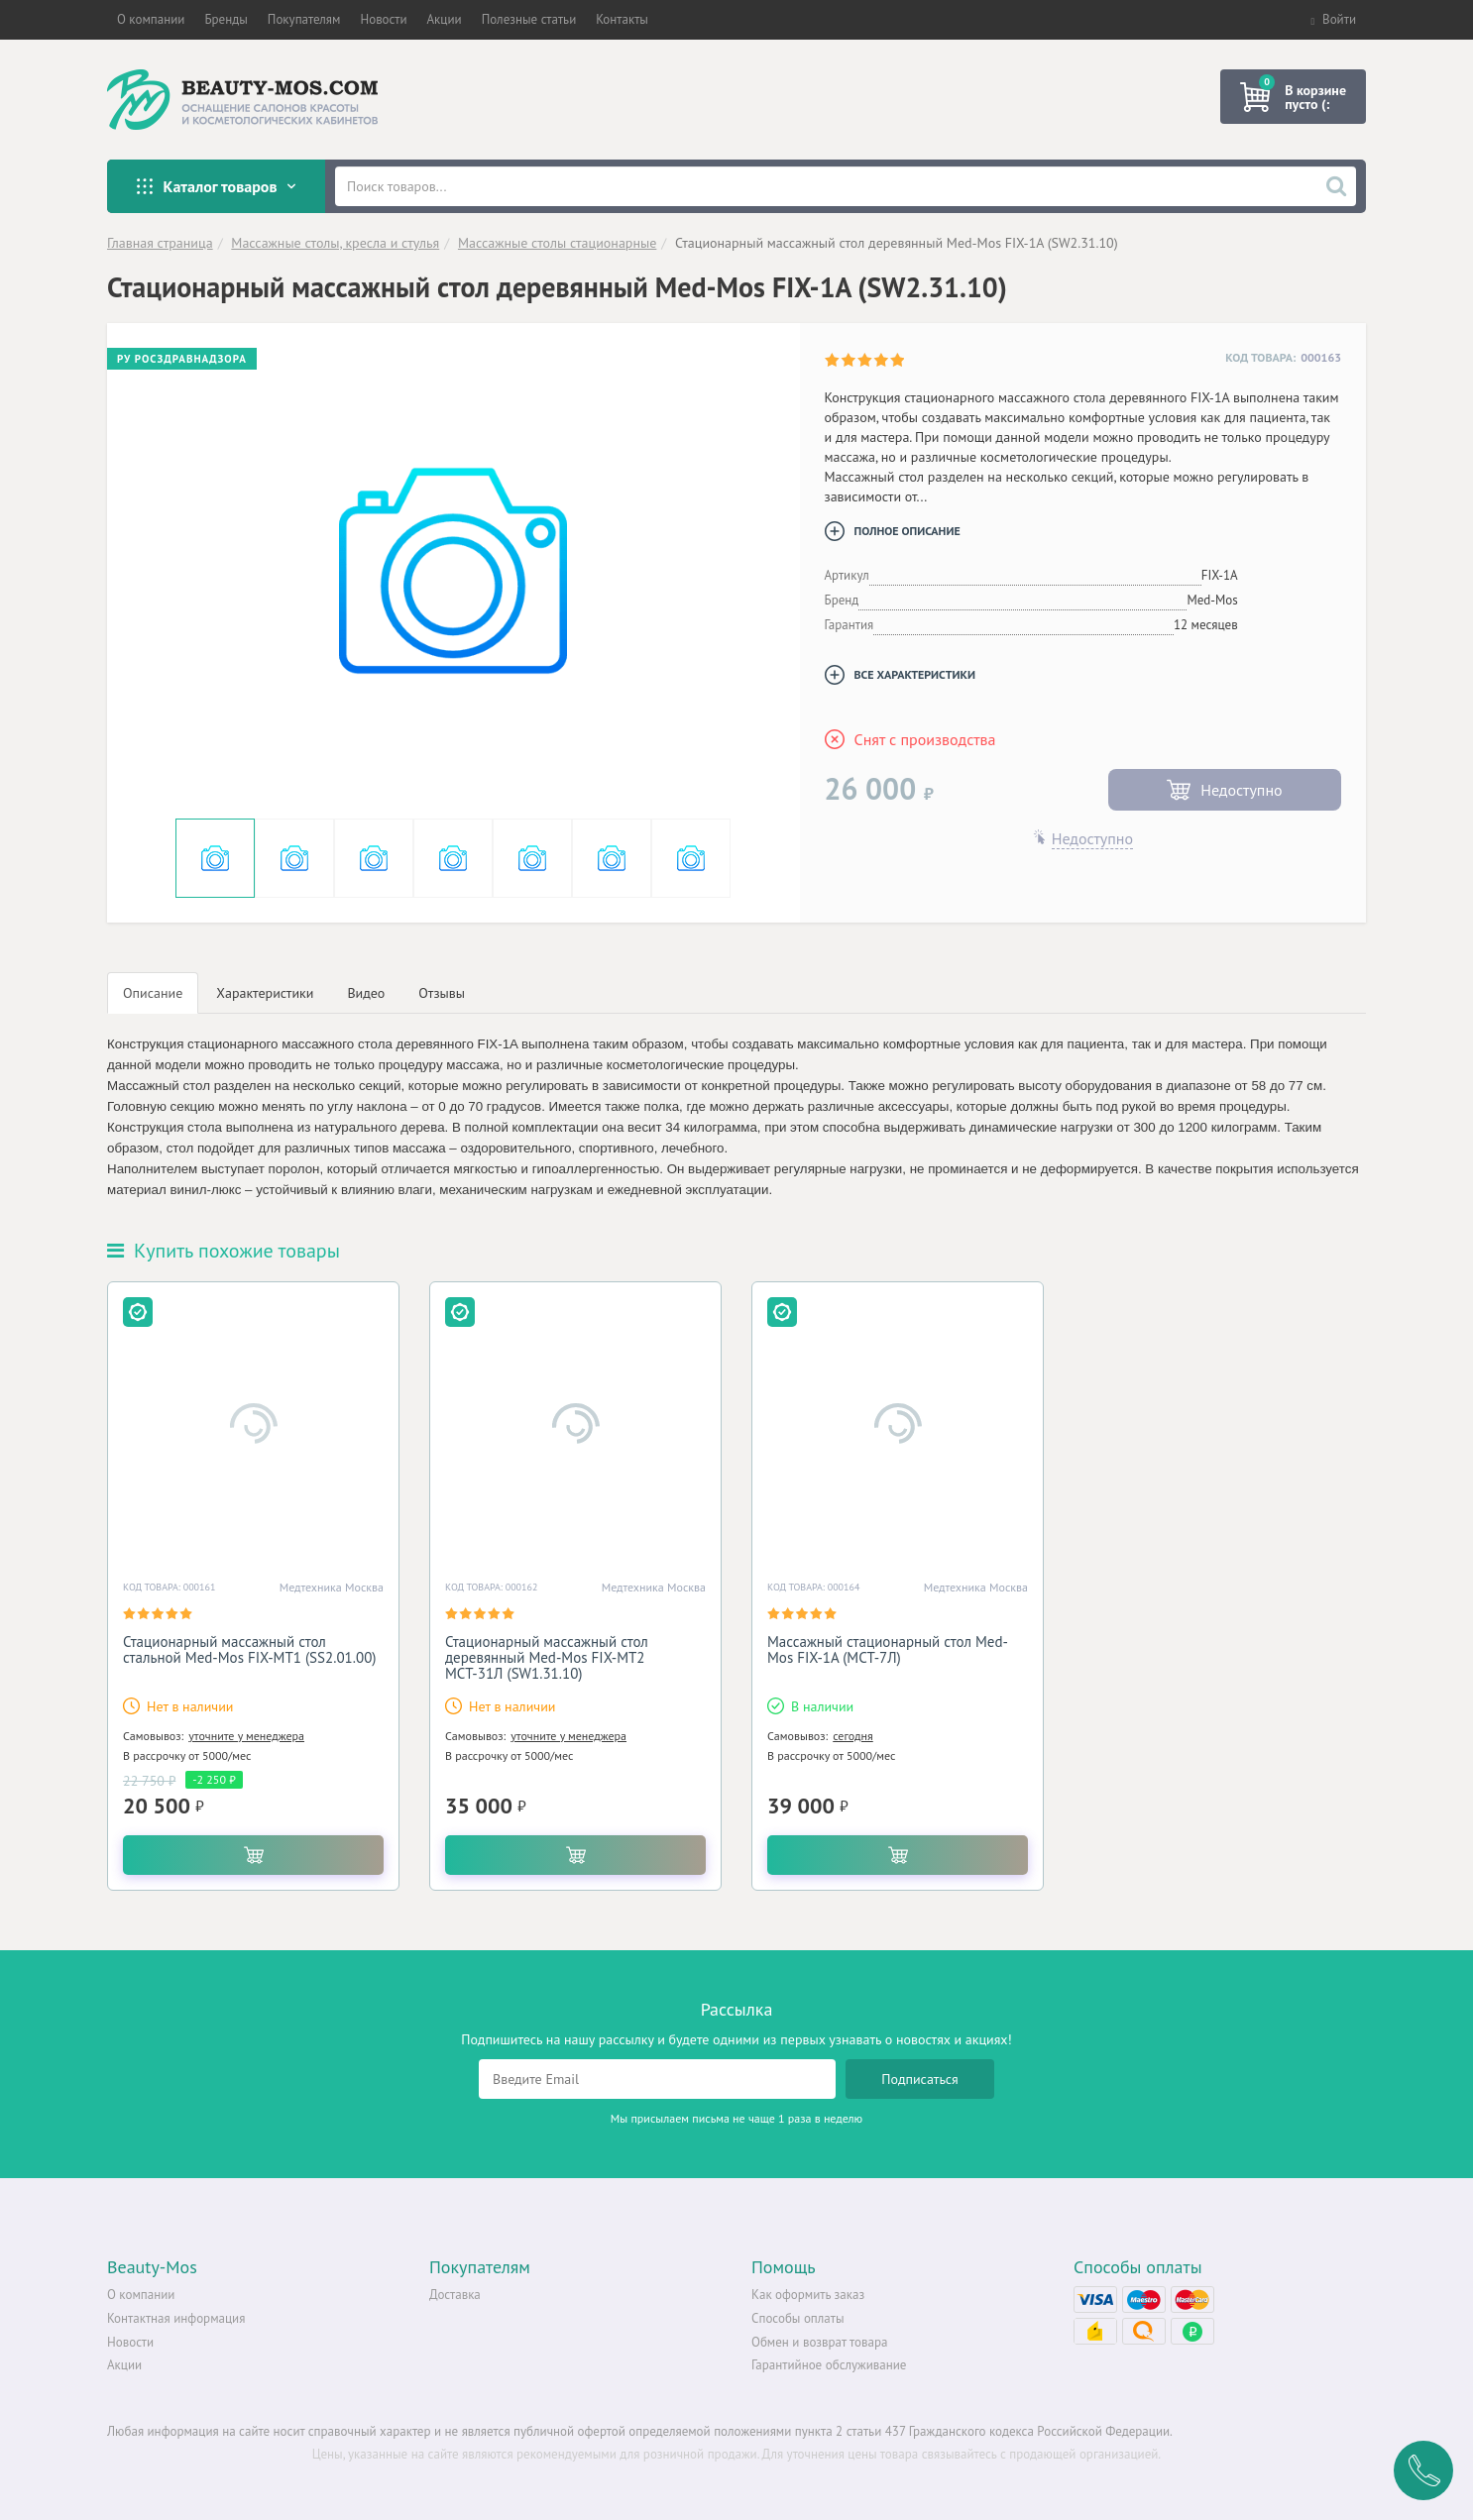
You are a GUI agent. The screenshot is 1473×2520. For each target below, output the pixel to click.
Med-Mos (1212, 600)
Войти (1333, 19)
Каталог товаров (215, 186)
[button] (150, 20)
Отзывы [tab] (441, 993)
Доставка (455, 2294)
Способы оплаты (798, 2318)
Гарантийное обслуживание (828, 2364)
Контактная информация (176, 2318)
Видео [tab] (366, 993)
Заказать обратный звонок (1423, 2470)
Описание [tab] (152, 993)
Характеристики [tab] (264, 993)
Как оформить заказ (807, 2294)
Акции (124, 2364)
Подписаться (920, 2079)
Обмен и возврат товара (819, 2342)
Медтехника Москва (332, 1587)
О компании (140, 2294)
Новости (130, 2342)
